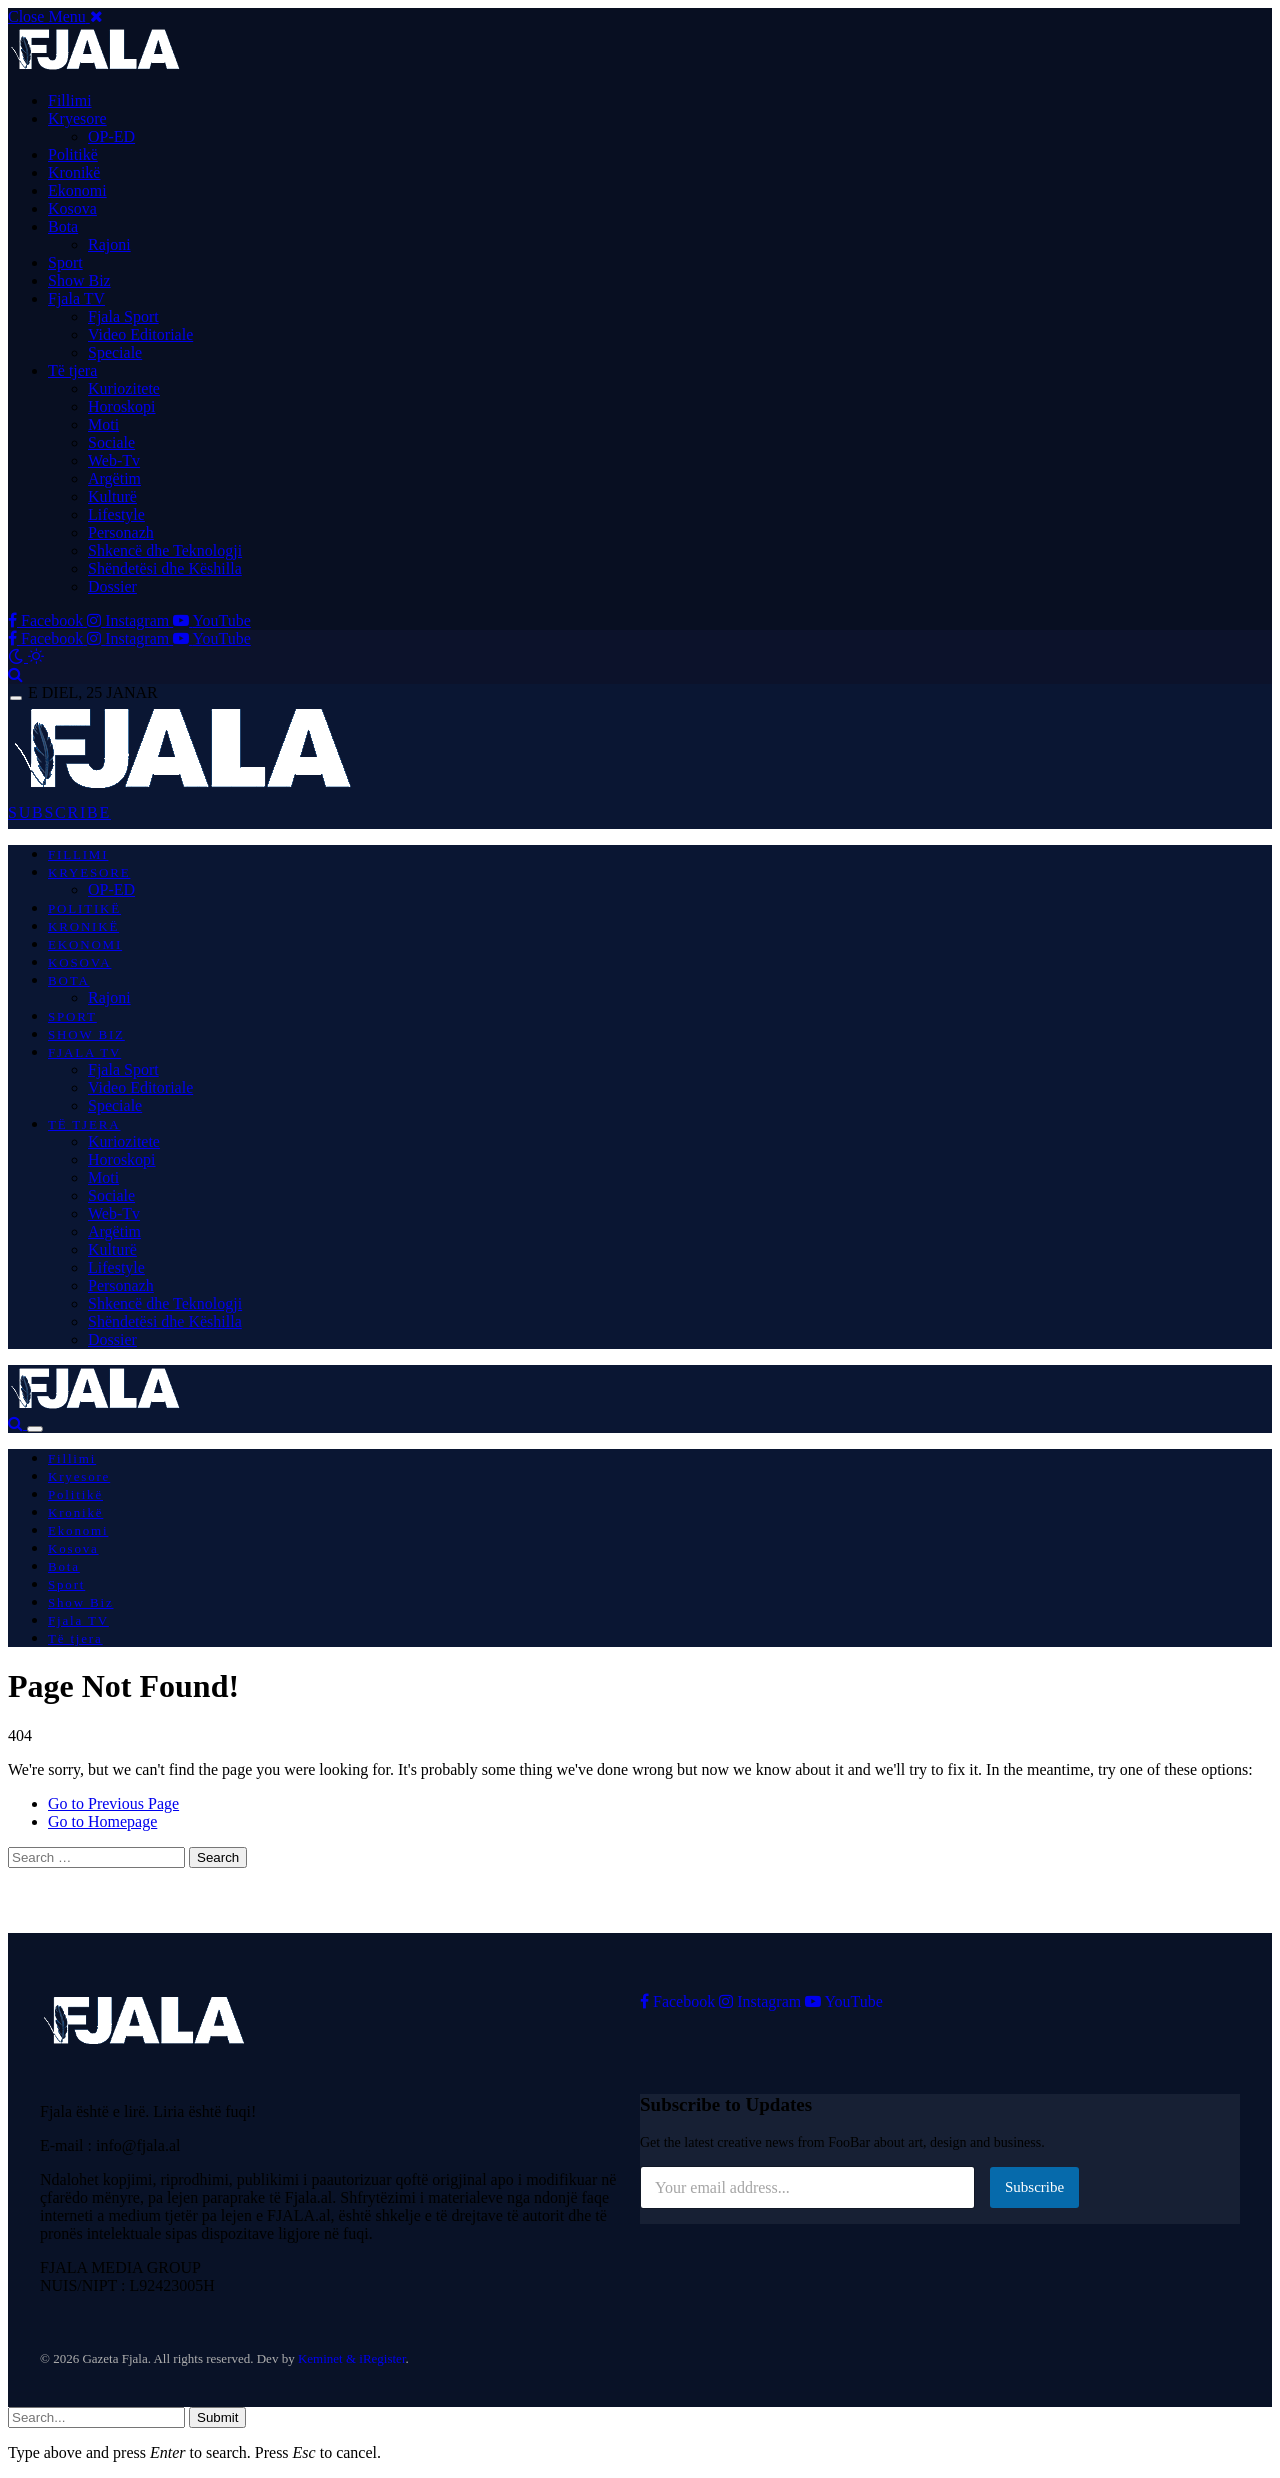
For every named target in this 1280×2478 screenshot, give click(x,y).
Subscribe (1034, 2187)
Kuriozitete (124, 388)
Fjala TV (76, 298)
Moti (103, 424)
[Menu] (16, 698)
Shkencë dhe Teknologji (165, 550)
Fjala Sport (123, 316)
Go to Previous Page (113, 1803)
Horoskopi (122, 406)
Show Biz (79, 280)
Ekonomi (77, 190)
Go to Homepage (102, 1821)
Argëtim (114, 478)
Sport (65, 262)
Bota (63, 226)
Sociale (111, 442)
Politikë (73, 154)
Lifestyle (116, 514)
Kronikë (74, 172)
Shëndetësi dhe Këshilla (165, 568)
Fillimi (70, 100)
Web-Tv (114, 460)
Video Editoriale (140, 334)
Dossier (112, 586)
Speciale (115, 352)
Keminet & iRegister (352, 2358)
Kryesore (77, 118)
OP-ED (111, 136)
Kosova (72, 208)
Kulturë (112, 496)
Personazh (121, 532)
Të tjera (72, 370)
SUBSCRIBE (59, 812)
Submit (217, 2417)
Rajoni (109, 244)
